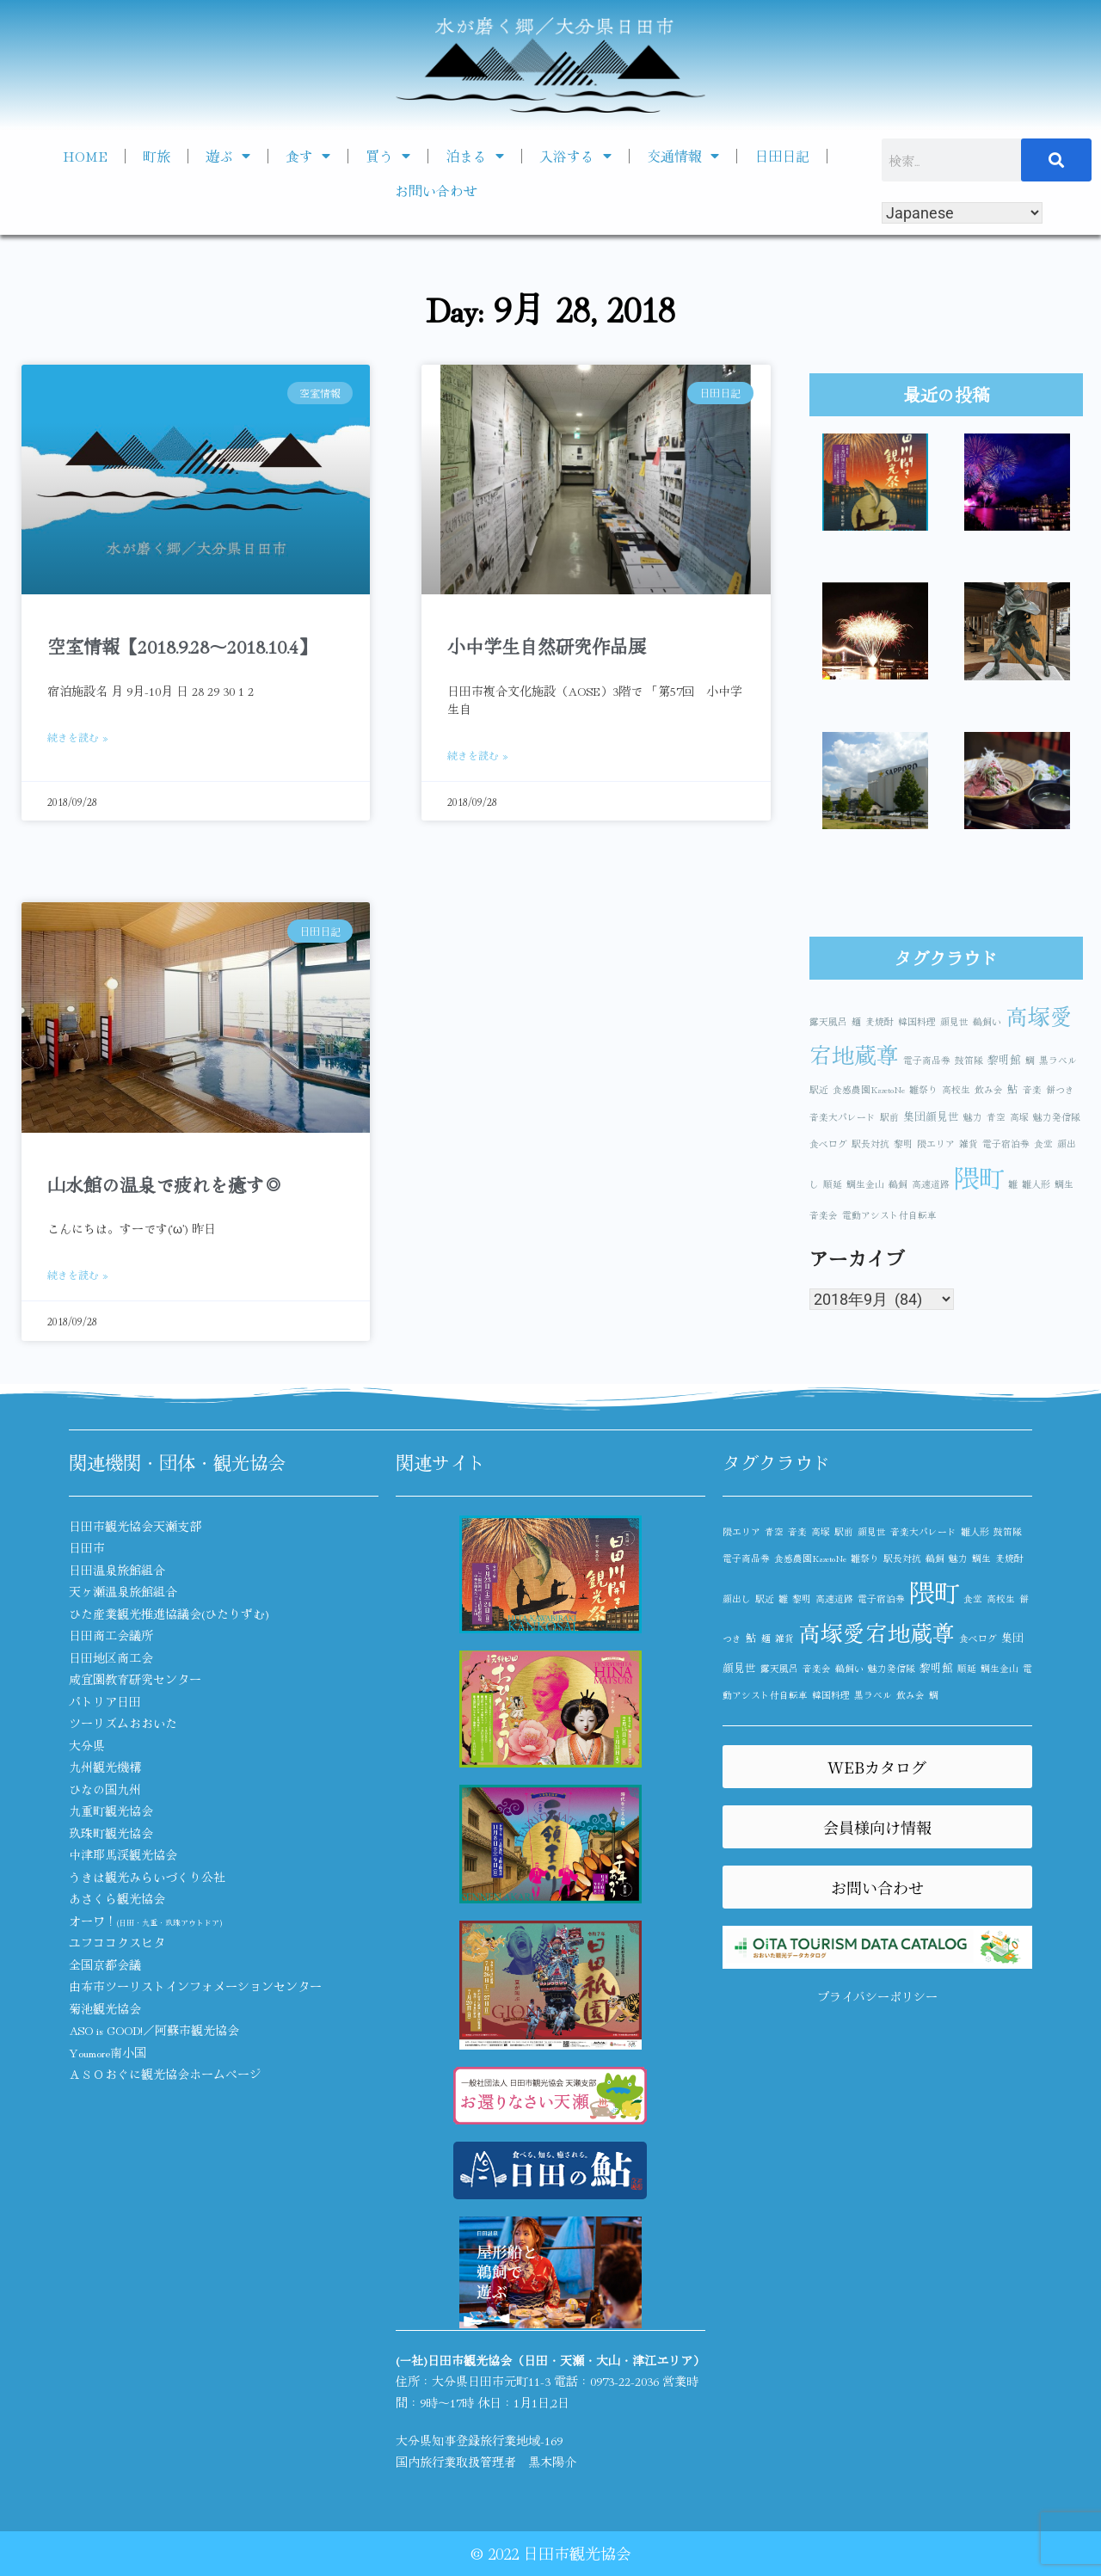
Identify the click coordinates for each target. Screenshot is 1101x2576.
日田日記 (781, 155)
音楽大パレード (842, 1116)
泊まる (475, 155)
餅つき (1060, 1089)
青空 (996, 1116)
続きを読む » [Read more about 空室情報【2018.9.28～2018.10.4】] (77, 736)
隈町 (979, 1177)
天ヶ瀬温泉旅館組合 (123, 1591)
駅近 (818, 1089)
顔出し (737, 1598)
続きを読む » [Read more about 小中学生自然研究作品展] (477, 754)
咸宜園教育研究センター (135, 1679)
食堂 (1043, 1143)
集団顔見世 (931, 1116)
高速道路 (931, 1183)
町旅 (156, 155)
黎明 (903, 1143)
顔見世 (954, 1021)
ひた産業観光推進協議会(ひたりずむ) (169, 1613)
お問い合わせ (436, 190)
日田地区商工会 (111, 1657)
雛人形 (1036, 1183)
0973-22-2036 (624, 2380)
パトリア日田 (105, 1701)
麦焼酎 (879, 1021)
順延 (832, 1183)
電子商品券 (926, 1060)
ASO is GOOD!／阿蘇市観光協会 (154, 2029)
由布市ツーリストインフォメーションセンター (195, 1986)
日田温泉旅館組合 (117, 1569)
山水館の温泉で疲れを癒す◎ (164, 1184)
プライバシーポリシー (877, 1996)
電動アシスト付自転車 (889, 1214)
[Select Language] (962, 213)
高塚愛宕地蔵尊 (876, 1632)
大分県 (87, 1745)
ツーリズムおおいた (123, 1722)
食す (308, 155)
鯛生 (1064, 1183)
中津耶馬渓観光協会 (123, 1854)
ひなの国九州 (105, 1789)
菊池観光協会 (105, 2008)
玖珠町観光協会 (111, 1832)
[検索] (1056, 159)
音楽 (1032, 1089)
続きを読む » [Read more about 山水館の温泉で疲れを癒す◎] (77, 1274)
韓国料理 (917, 1021)
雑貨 (968, 1143)
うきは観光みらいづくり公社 (147, 1876)
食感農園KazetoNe (869, 1089)
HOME (85, 155)
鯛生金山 (865, 1183)
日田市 (87, 1547)
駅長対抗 (870, 1143)
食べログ (828, 1143)
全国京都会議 (105, 1964)
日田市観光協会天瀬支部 (135, 1525)
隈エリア (936, 1143)
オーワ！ (145, 1920)
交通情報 (683, 155)
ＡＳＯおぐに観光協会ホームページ (165, 2073)
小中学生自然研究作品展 (546, 646)
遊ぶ (228, 155)
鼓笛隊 (969, 1060)
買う (388, 155)
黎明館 (1004, 1059)
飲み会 (989, 1089)
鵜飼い (987, 1021)
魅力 (972, 1116)
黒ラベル (1058, 1060)
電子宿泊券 (1006, 1143)
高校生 (956, 1089)
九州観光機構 (105, 1766)
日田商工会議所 (111, 1635)
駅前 (889, 1116)
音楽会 (823, 1214)
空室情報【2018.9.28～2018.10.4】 (182, 646)
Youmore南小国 (107, 2052)
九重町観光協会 (111, 1810)
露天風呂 (828, 1021)
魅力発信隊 (1056, 1116)
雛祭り (923, 1089)
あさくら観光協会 (117, 1898)
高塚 (1019, 1116)
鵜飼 (898, 1183)
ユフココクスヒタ (117, 1942)
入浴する (575, 155)
